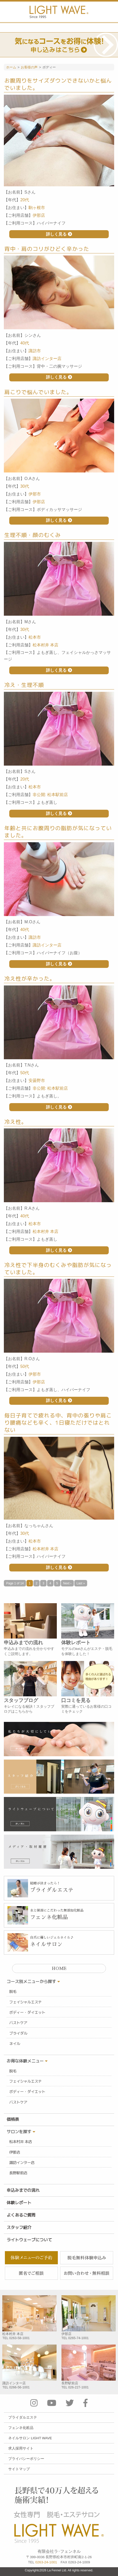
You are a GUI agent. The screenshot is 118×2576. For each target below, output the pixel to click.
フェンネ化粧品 (20, 2428)
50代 (24, 1073)
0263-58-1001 (19, 2338)
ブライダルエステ (22, 2417)
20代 (24, 200)
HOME (59, 1969)
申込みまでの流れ (23, 2190)
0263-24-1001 (46, 2562)
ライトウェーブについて (29, 2240)
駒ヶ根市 (37, 207)
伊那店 (14, 2152)
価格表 (13, 2119)
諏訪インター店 (21, 2162)
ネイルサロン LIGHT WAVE (30, 2438)
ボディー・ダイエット (27, 2012)
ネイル (14, 2043)
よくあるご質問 (21, 2215)
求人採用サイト (20, 2448)
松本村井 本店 (20, 2141)
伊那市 (35, 494)
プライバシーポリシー (26, 2459)
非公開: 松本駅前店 (50, 794)
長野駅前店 (18, 2173)
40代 (24, 343)
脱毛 (12, 1991)
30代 (24, 486)
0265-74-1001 (78, 2338)
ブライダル (18, 2033)
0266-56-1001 (19, 2387)
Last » (81, 1583)
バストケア (18, 2022)
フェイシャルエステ (25, 2002)
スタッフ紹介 (19, 2227)
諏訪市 (35, 351)
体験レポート (19, 2202)
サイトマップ (19, 2469)
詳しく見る (59, 234)
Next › (67, 1583)
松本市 (35, 637)
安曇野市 (37, 1080)
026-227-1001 (78, 2387)
